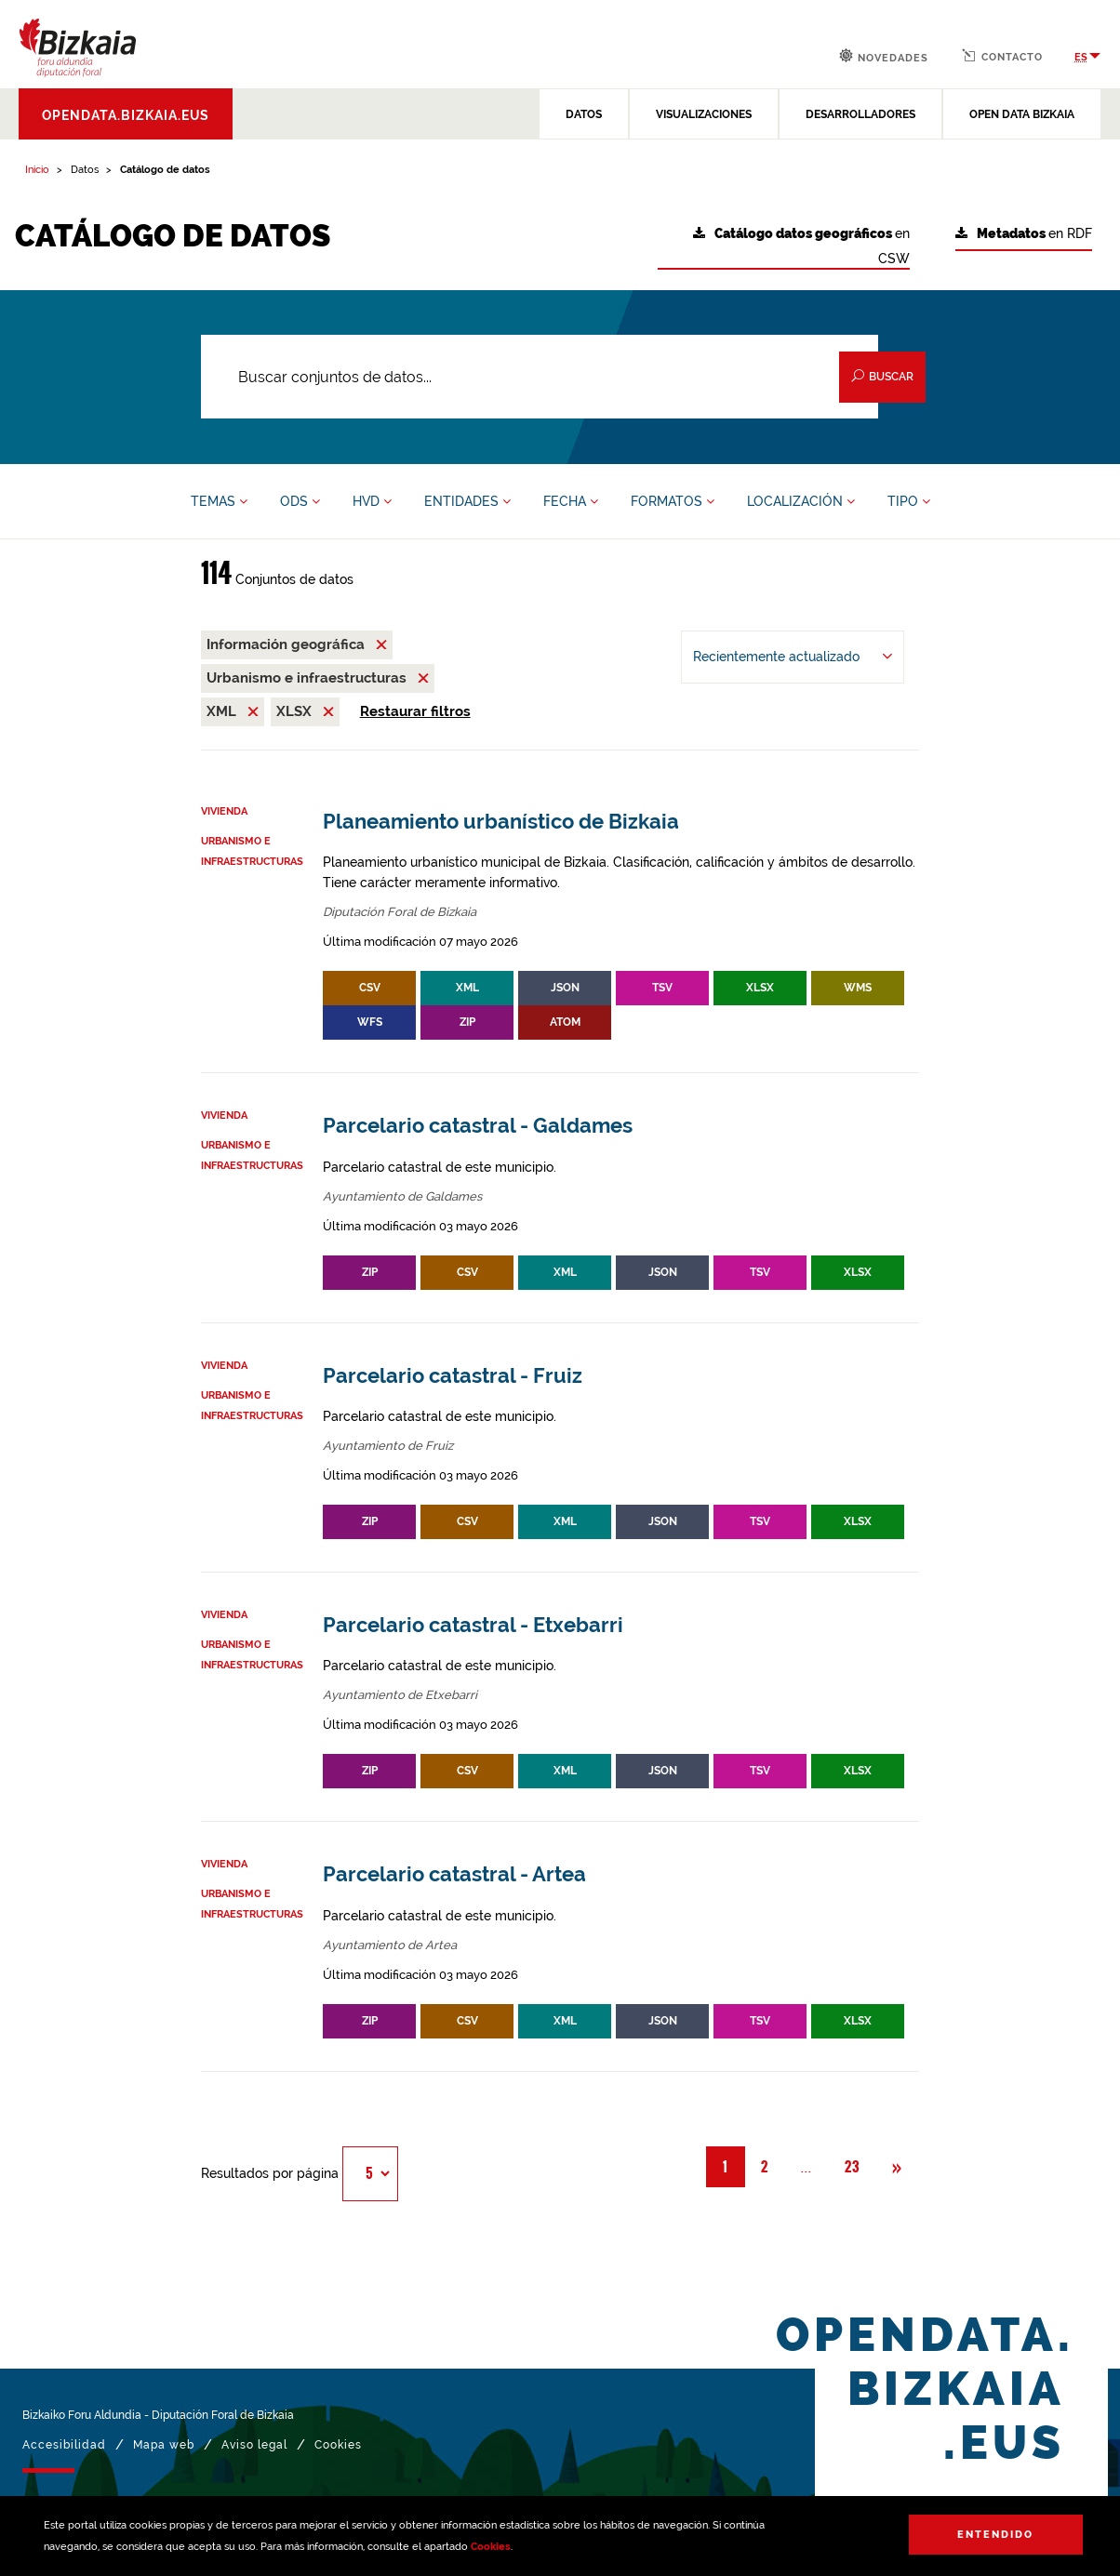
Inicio (37, 170)
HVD (372, 501)
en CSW (801, 246)
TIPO (908, 501)
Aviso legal (254, 2444)
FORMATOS (672, 501)
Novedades (883, 56)
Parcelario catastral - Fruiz (452, 1376)
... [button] (814, 2166)
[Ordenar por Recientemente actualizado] (792, 657)
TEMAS (219, 501)
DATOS (584, 114)
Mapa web (163, 2444)
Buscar (882, 376)
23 (852, 2167)
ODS (300, 501)
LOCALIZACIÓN (801, 501)
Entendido (995, 2535)
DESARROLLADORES (860, 114)
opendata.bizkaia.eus (125, 115)
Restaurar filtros (415, 711)
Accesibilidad (64, 2444)
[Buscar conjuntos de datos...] (539, 376)
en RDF (1023, 234)
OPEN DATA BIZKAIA (1021, 114)
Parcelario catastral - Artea (454, 1874)
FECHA (570, 501)
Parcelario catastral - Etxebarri (473, 1625)
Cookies (491, 2547)
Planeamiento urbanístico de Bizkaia (501, 821)
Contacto (1002, 55)
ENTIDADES (467, 501)
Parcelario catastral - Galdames (478, 1125)
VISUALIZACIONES (704, 114)
